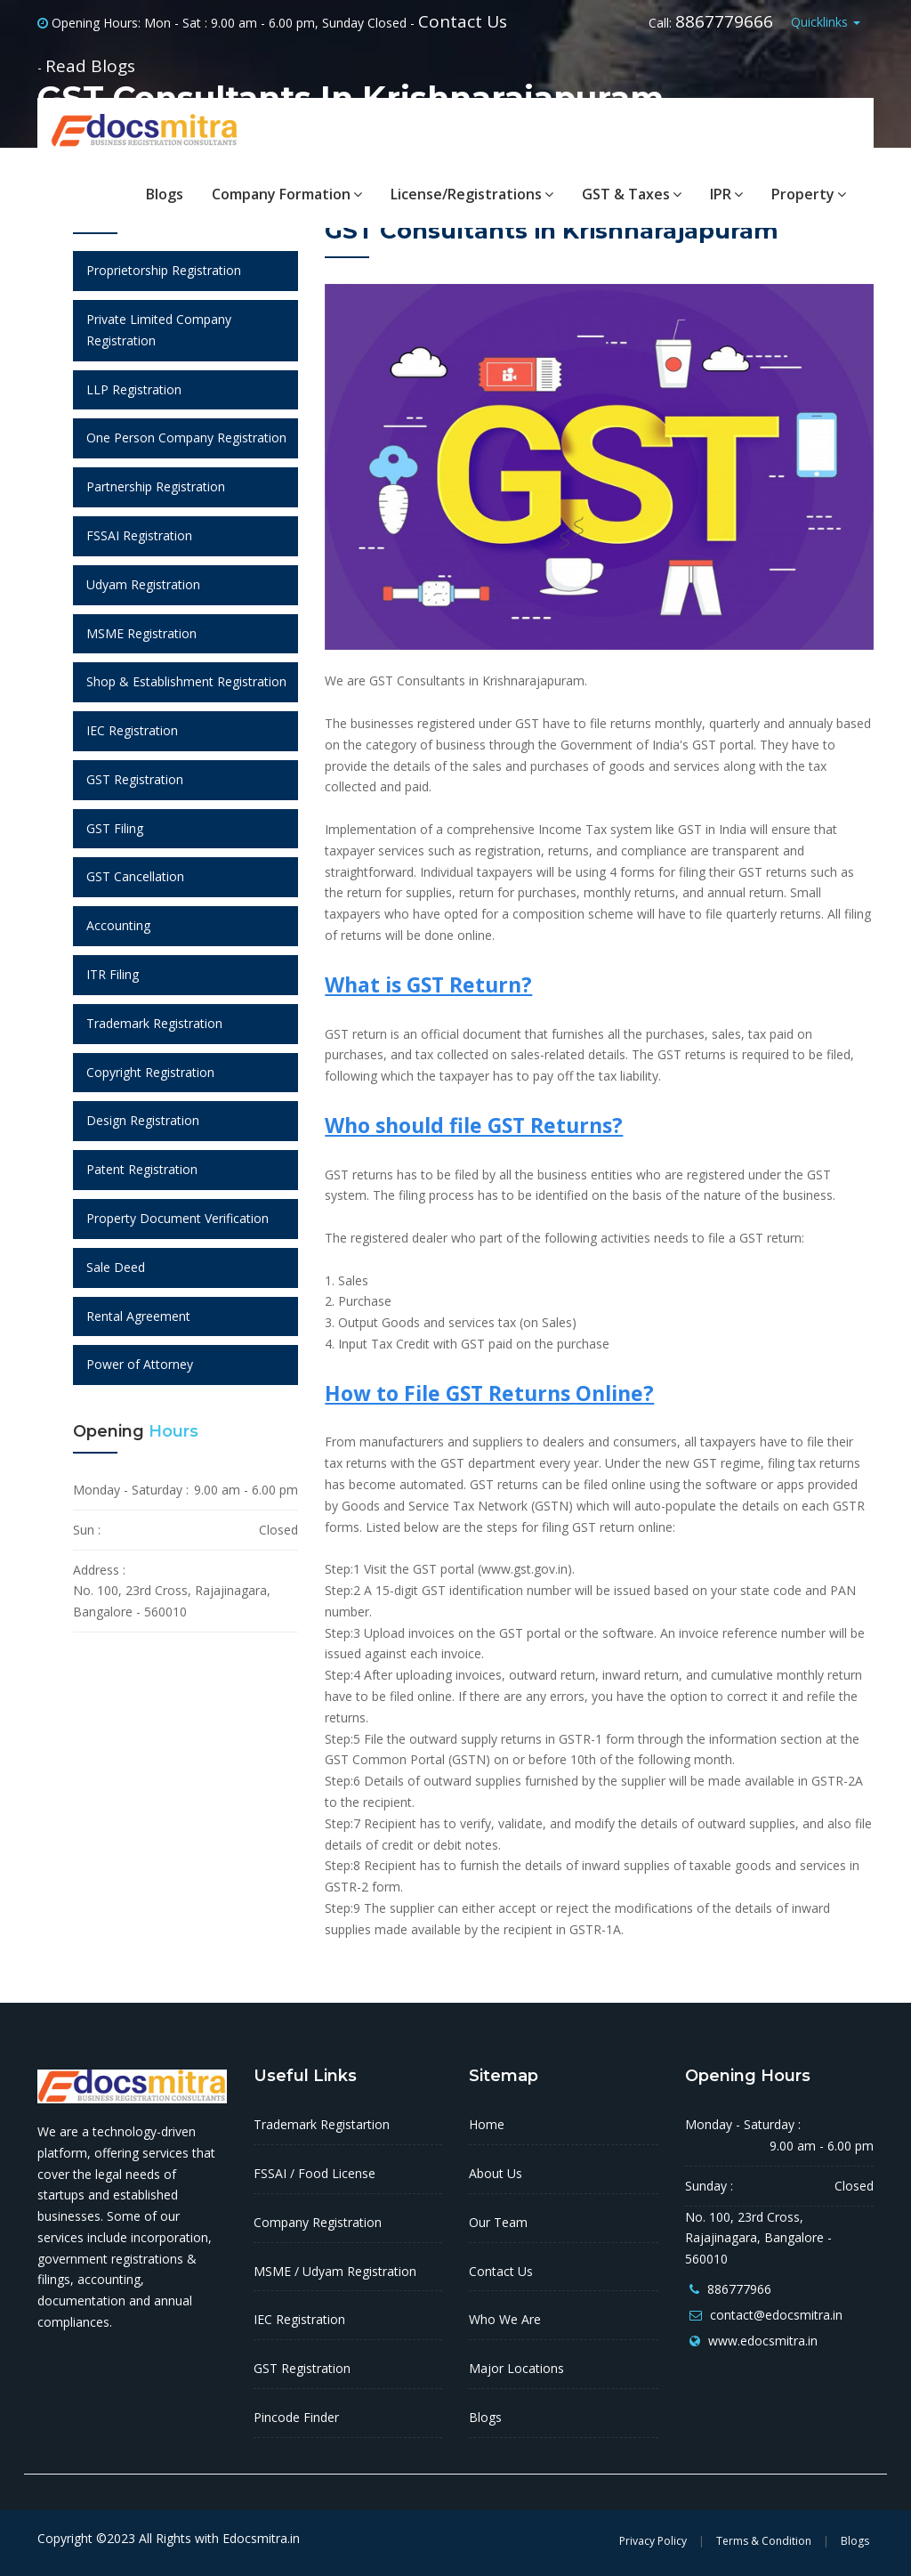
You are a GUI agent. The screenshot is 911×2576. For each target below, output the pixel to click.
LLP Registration (133, 389)
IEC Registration (132, 730)
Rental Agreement (138, 1316)
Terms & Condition (763, 2540)
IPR (726, 194)
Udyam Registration (143, 584)
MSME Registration (141, 633)
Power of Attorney (139, 1364)
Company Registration (318, 2222)
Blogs (164, 194)
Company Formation (287, 194)
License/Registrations (472, 194)
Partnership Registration (155, 486)
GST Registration (134, 779)
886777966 (739, 2288)
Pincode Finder (296, 2417)
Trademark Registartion (322, 2124)
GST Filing (114, 828)
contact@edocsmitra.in (776, 2314)
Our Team (498, 2222)
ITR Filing (112, 974)
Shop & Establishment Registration (186, 681)
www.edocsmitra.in (763, 2340)
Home (486, 2124)
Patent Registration (142, 1169)
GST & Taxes (631, 194)
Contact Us (462, 21)
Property (808, 194)
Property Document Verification (177, 1218)
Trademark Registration (154, 1023)
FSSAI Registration (139, 535)
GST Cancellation (135, 876)
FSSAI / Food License (314, 2173)
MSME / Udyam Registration (335, 2271)
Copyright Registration (150, 1072)
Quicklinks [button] (825, 21)
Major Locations (516, 2368)
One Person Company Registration (186, 437)
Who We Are (505, 2319)
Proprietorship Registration (163, 270)
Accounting (118, 925)
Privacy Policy (653, 2540)
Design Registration (142, 1120)
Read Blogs (90, 65)
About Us (495, 2173)
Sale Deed (115, 1267)
